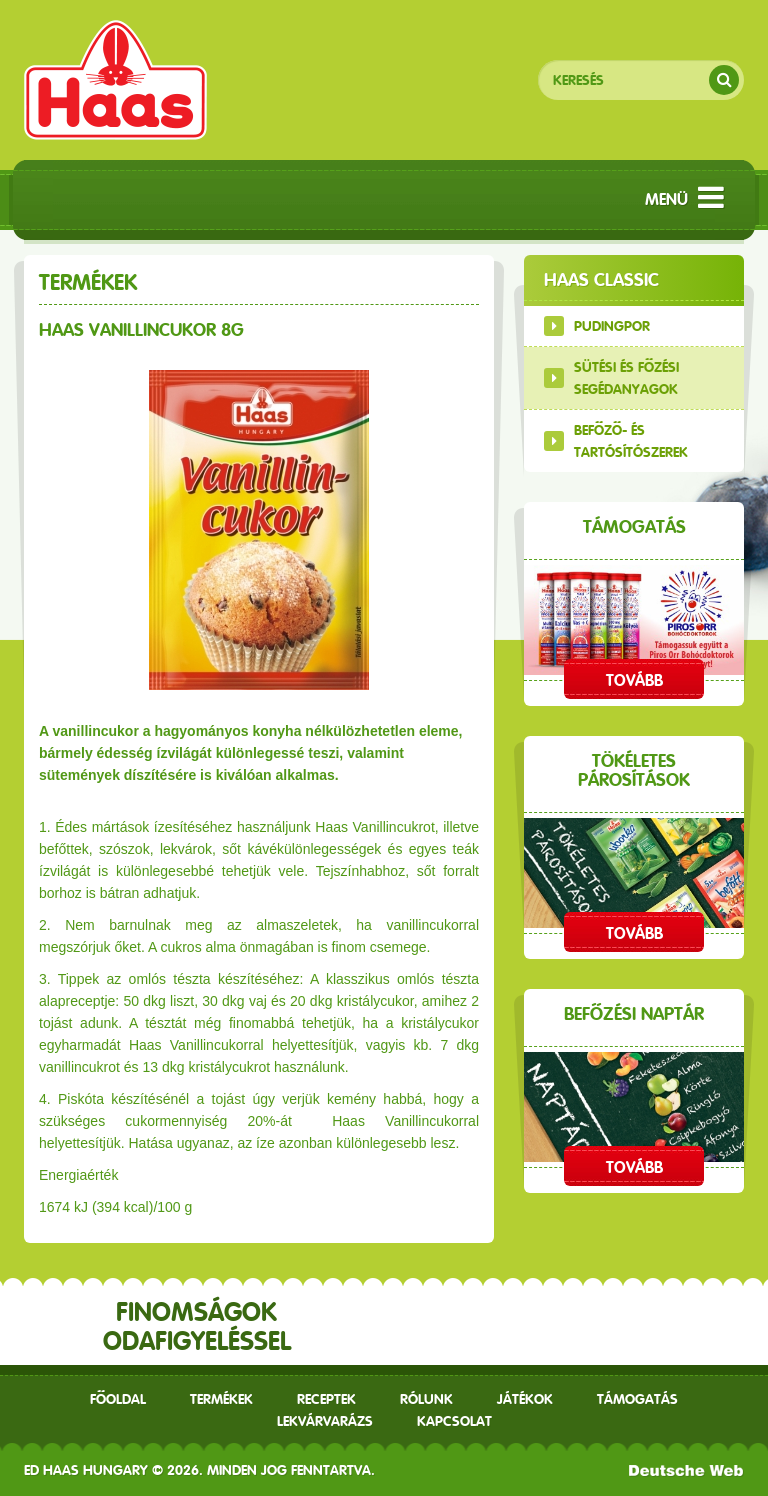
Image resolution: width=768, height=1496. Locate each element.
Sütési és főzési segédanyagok (626, 378)
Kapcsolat (454, 1421)
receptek (326, 1399)
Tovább (634, 680)
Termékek (221, 1399)
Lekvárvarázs (325, 1421)
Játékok (525, 1399)
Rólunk (426, 1399)
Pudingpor (612, 326)
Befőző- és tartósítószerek (631, 441)
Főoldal (118, 1399)
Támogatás (637, 1399)
